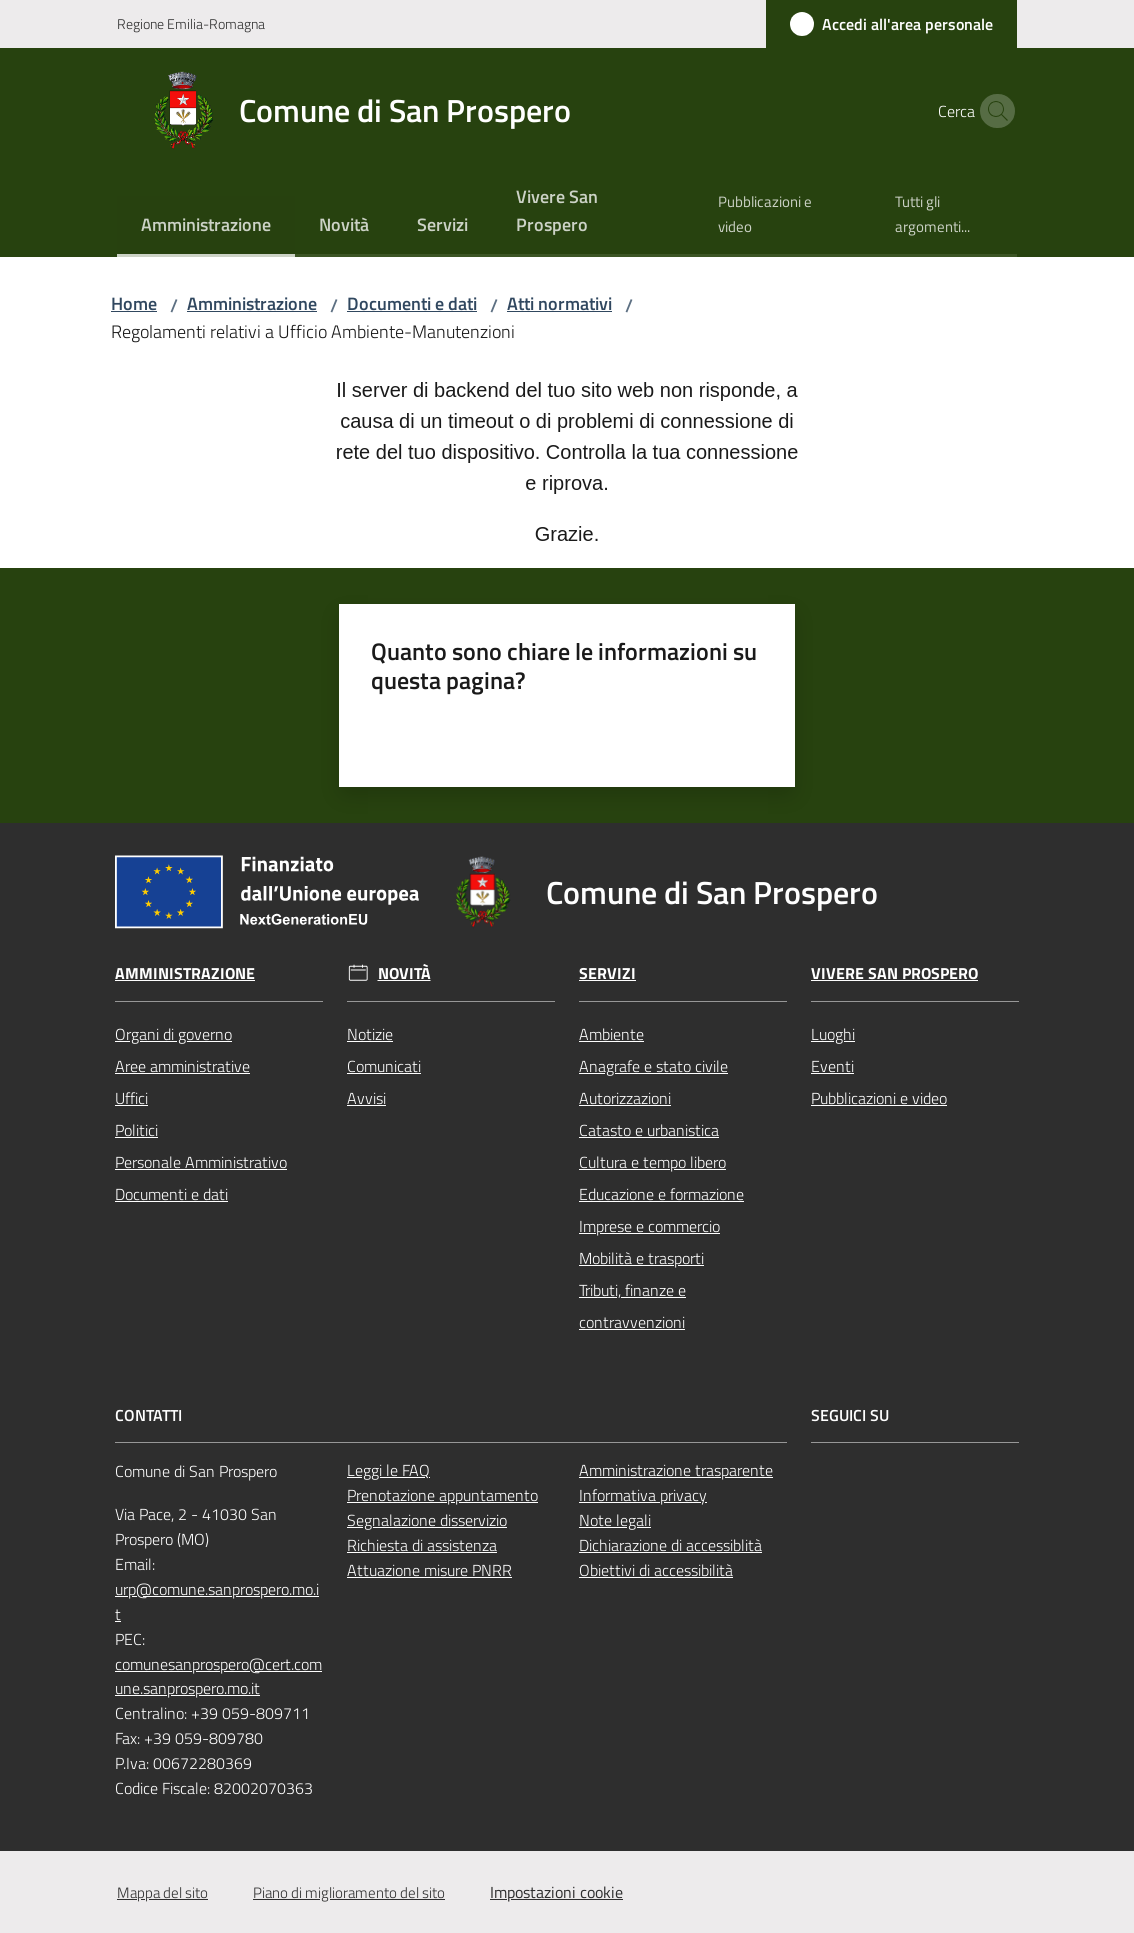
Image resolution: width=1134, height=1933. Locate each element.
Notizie (370, 1034)
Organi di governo (173, 1034)
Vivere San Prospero (894, 973)
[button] (993, 111)
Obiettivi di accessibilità (656, 1570)
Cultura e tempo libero (652, 1162)
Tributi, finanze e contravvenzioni (632, 1306)
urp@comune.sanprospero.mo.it (217, 1601)
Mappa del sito (162, 1892)
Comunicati (384, 1066)
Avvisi (366, 1098)
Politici (136, 1130)
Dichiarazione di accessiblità (670, 1545)
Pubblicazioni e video (879, 1098)
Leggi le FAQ (388, 1470)
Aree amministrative (182, 1066)
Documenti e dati (412, 303)
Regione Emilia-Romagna (191, 23)
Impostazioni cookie (556, 1892)
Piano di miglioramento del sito (349, 1892)
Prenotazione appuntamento (442, 1495)
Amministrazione (252, 303)
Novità (404, 973)
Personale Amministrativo (201, 1162)
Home (134, 303)
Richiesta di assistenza (422, 1545)
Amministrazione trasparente (676, 1470)
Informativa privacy (643, 1495)
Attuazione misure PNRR (429, 1570)
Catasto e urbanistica (649, 1130)
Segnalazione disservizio (427, 1520)
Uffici (131, 1098)
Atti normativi (559, 303)
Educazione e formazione (661, 1194)
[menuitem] (206, 226)
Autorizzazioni (625, 1098)
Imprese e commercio (649, 1226)
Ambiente (611, 1034)
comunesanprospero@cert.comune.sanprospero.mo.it (218, 1676)
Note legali (615, 1520)
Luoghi (833, 1034)
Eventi (832, 1066)
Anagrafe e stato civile (653, 1066)
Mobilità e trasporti (641, 1258)
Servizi (607, 973)
